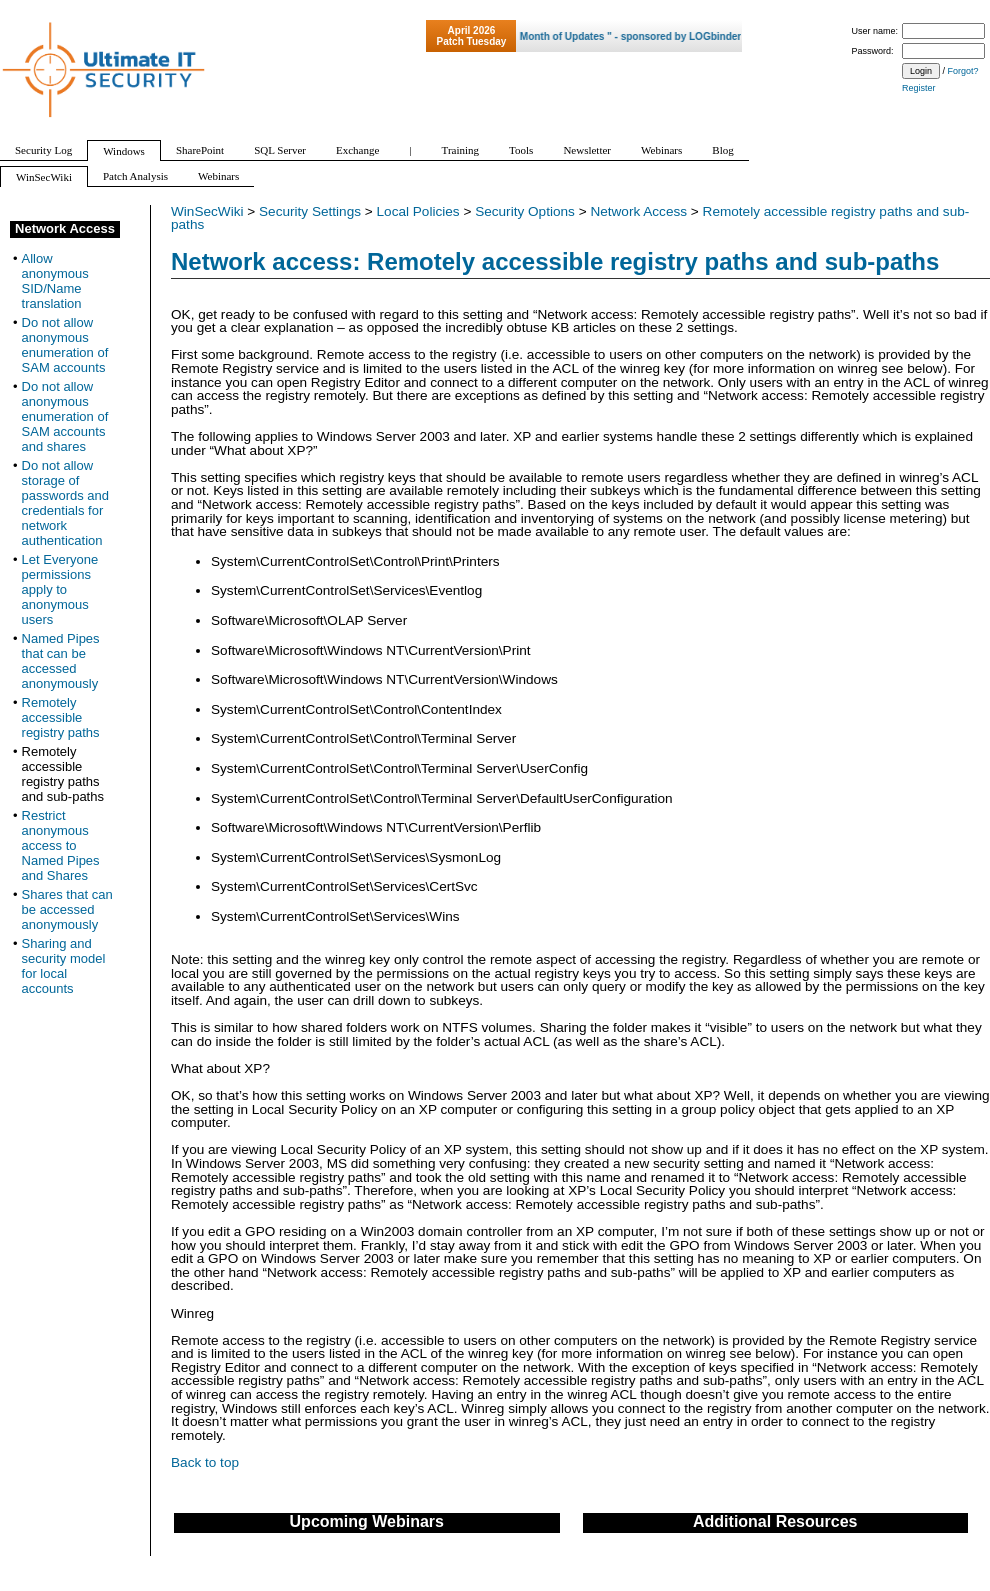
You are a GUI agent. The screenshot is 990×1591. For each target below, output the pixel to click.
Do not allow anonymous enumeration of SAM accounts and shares (65, 416)
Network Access (638, 211)
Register (919, 88)
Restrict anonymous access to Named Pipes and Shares (61, 845)
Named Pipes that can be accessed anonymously (61, 661)
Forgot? (963, 71)
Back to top (205, 1462)
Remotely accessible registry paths (61, 717)
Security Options (525, 211)
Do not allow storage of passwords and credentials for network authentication (65, 503)
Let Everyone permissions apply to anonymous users (60, 589)
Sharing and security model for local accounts (64, 966)
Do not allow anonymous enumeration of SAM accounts (65, 345)
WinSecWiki (207, 211)
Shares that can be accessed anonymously (67, 909)
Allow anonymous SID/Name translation (55, 281)
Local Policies (418, 211)
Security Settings (310, 211)
